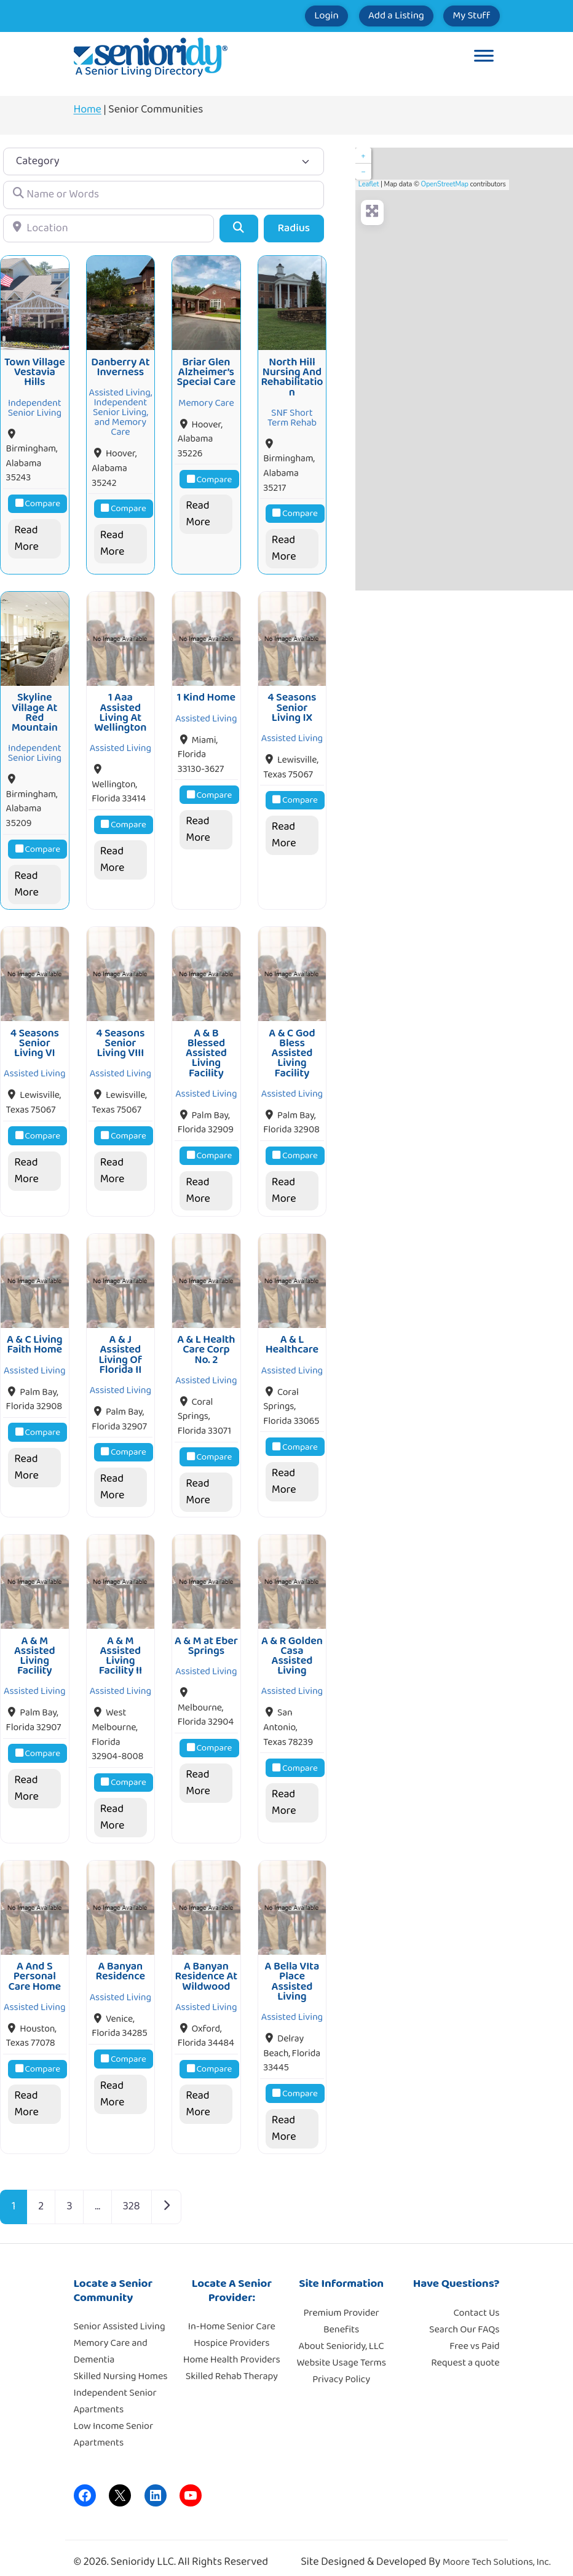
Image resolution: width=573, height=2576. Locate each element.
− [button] (363, 172)
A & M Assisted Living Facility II (120, 1647)
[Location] (108, 228)
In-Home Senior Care (231, 2315)
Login (289, 16)
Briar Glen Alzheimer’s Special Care (206, 371)
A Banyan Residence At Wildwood (206, 1965)
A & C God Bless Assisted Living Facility (292, 1048)
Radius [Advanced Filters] (293, 228)
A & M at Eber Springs (206, 1637)
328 (131, 2195)
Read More (26, 537)
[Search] (238, 228)
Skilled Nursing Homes (121, 2365)
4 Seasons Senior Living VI (34, 1038)
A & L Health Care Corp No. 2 (206, 1342)
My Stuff (464, 16)
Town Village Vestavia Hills (34, 371)
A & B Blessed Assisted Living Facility (206, 1048)
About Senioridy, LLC (341, 2334)
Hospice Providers (231, 2332)
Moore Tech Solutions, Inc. (497, 2551)
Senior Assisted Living (119, 2315)
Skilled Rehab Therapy (232, 2365)
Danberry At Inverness (120, 365)
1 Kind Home (206, 694)
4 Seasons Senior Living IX (291, 704)
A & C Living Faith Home (35, 1337)
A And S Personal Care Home (34, 1965)
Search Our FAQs (464, 2318)
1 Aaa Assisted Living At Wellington (120, 709)
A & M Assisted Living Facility (34, 1647)
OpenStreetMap (444, 184)
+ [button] (363, 156)
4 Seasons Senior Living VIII (120, 1038)
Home (87, 109)
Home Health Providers (231, 2348)
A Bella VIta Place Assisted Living (292, 1970)
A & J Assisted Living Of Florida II (121, 1347)
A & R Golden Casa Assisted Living (292, 1647)
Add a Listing (373, 16)
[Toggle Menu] (484, 57)
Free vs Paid (474, 2334)
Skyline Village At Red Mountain (35, 709)
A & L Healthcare (292, 1337)
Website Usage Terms (340, 2351)
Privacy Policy (341, 2367)
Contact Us (477, 2301)
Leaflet (368, 184)
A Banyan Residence (120, 1960)
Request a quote (465, 2351)
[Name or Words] (163, 195)
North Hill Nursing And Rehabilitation (292, 376)
